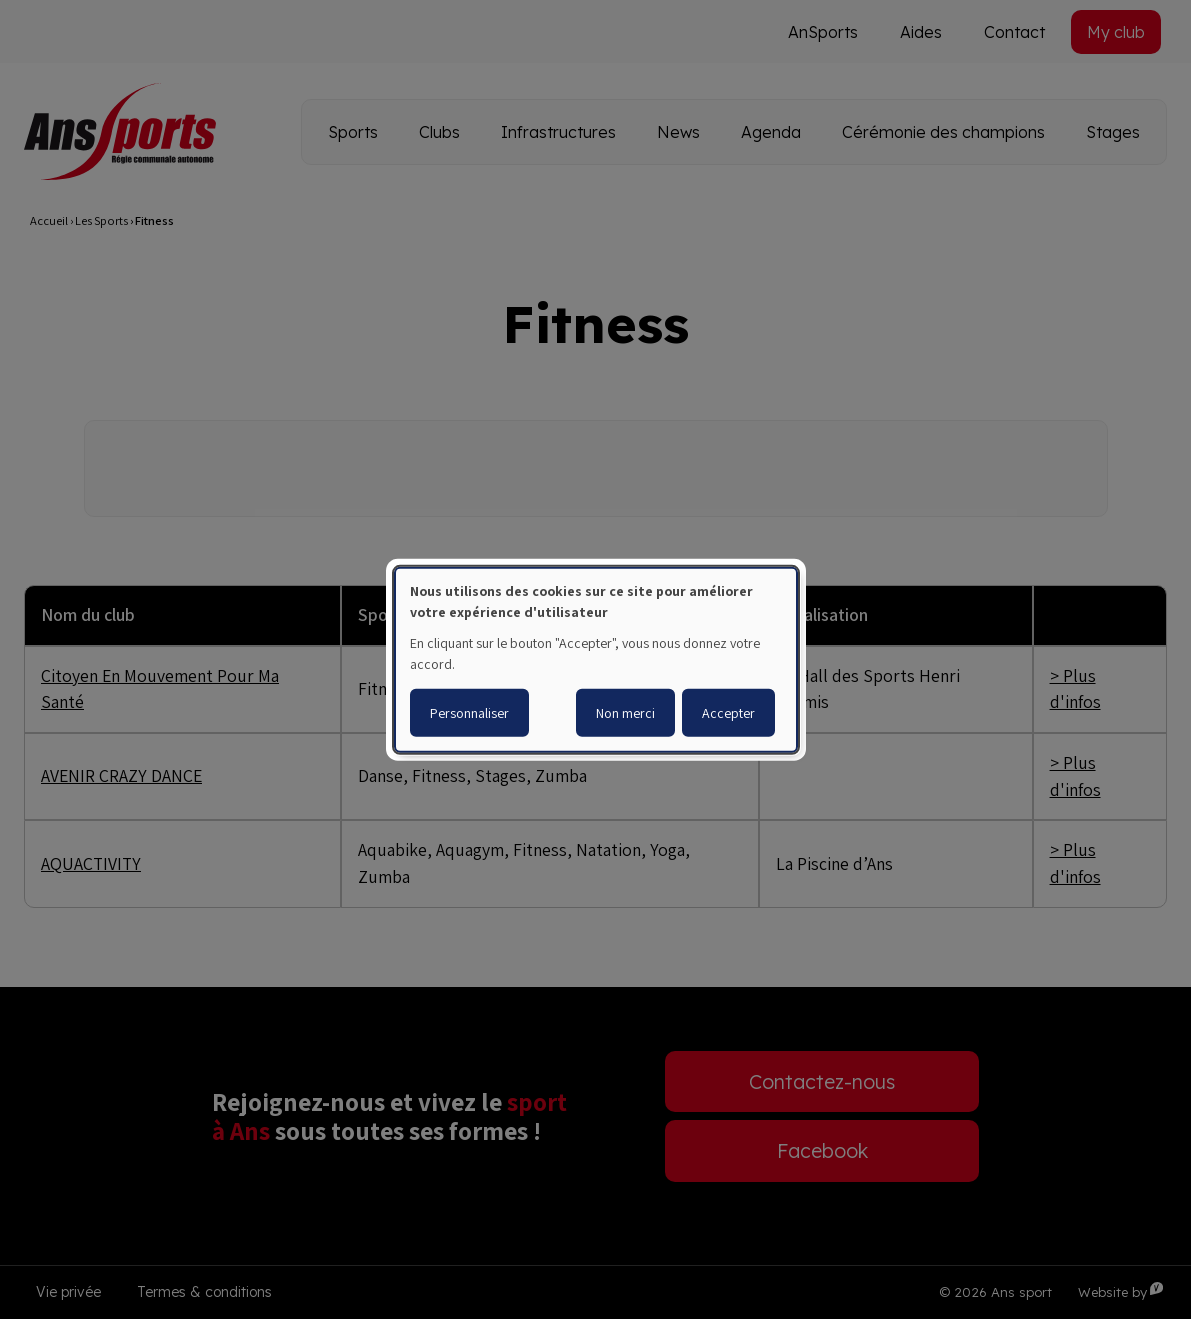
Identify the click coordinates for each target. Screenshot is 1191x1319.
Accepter (728, 713)
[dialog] (596, 659)
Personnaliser (469, 713)
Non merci (625, 713)
